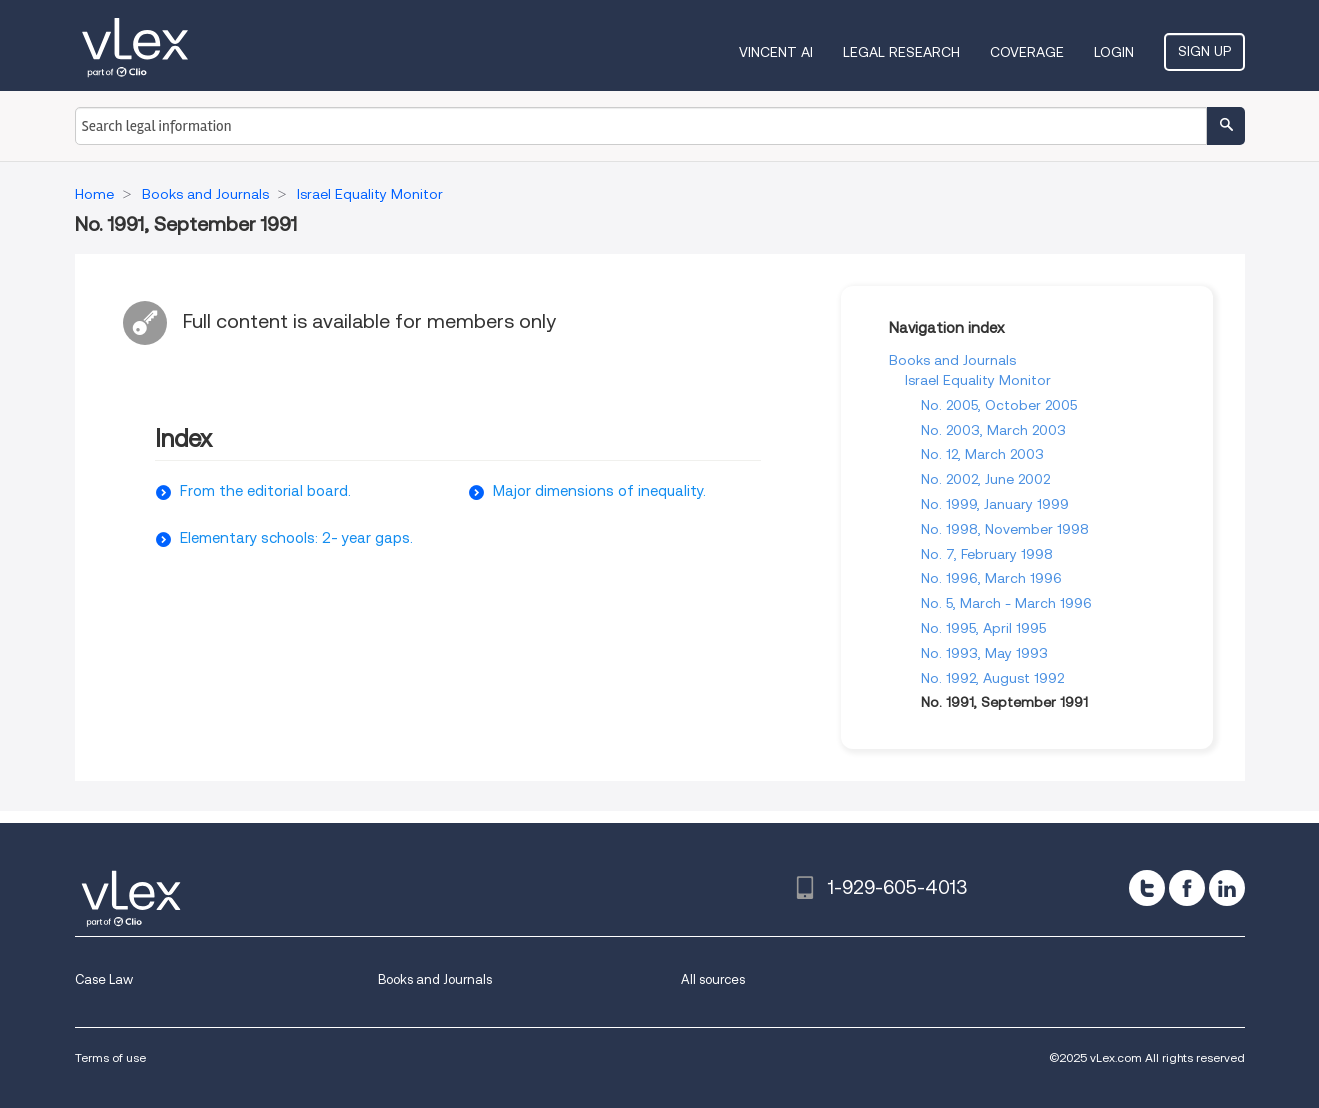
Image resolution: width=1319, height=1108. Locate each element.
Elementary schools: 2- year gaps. (296, 538)
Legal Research (901, 52)
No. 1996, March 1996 (991, 578)
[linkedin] (1227, 888)
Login (1114, 52)
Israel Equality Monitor (978, 380)
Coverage (1027, 52)
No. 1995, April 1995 (983, 628)
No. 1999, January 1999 (995, 504)
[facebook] (1187, 888)
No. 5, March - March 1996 (1006, 603)
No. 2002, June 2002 (985, 479)
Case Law (104, 979)
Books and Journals (952, 360)
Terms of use (110, 1057)
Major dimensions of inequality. (599, 491)
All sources (713, 979)
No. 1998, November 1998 (1005, 529)
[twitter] (1147, 888)
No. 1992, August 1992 (992, 678)
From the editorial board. (265, 491)
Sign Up (1204, 51)
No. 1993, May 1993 (984, 653)
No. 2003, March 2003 (993, 430)
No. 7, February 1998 (987, 554)
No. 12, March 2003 (982, 454)
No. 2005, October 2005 (999, 405)
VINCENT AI (776, 52)
